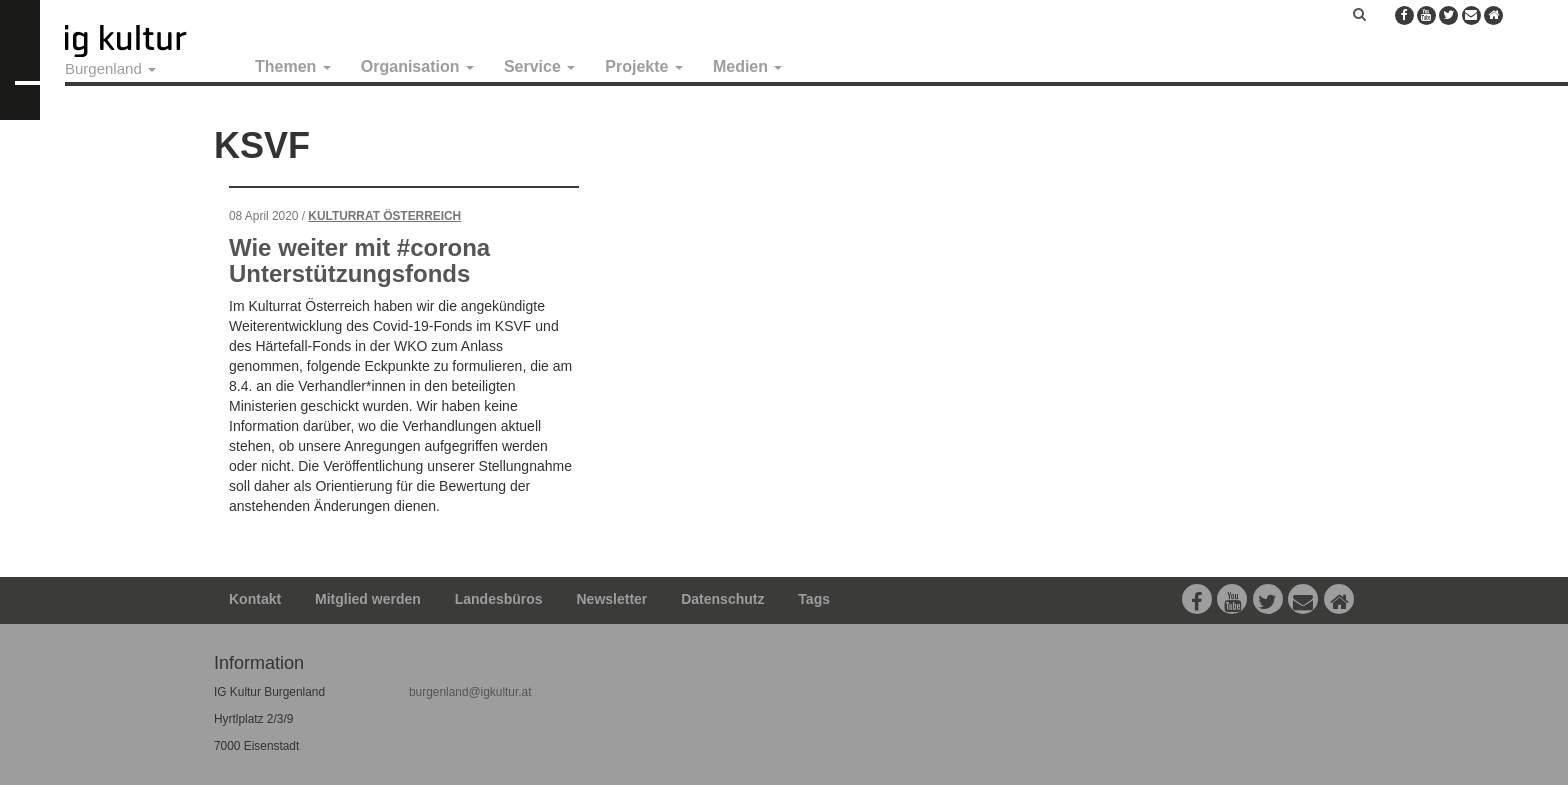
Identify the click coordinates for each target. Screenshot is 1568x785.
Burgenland (110, 68)
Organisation (417, 66)
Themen (293, 66)
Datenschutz (722, 599)
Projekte (644, 66)
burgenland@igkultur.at (470, 692)
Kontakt (255, 599)
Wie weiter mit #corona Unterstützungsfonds (359, 260)
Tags (814, 599)
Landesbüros (499, 599)
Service (539, 66)
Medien (748, 66)
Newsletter (612, 599)
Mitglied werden (368, 599)
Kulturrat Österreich (384, 216)
